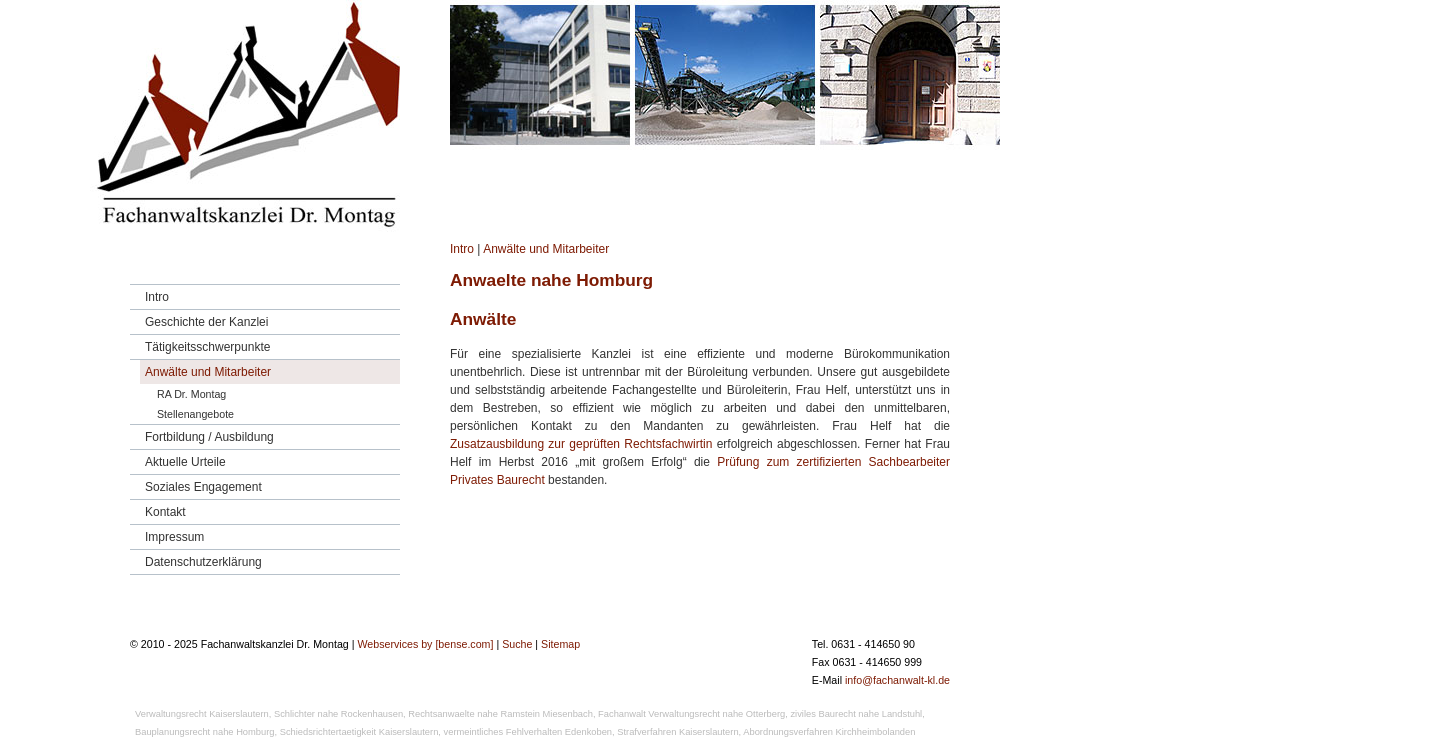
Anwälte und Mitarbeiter (546, 249)
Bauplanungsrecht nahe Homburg (205, 732)
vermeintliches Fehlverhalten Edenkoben (528, 732)
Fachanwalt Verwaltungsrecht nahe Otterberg (691, 714)
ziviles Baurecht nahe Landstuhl (856, 714)
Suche (517, 644)
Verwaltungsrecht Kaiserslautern (202, 714)
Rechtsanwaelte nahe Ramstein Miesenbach (500, 714)
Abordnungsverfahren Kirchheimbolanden (829, 732)
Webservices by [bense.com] (425, 644)
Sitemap (560, 644)
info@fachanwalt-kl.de (897, 680)
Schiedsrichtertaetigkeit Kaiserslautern (359, 732)
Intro (462, 249)
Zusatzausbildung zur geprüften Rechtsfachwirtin (581, 444)
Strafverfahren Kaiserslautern (677, 732)
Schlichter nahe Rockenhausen (338, 714)
